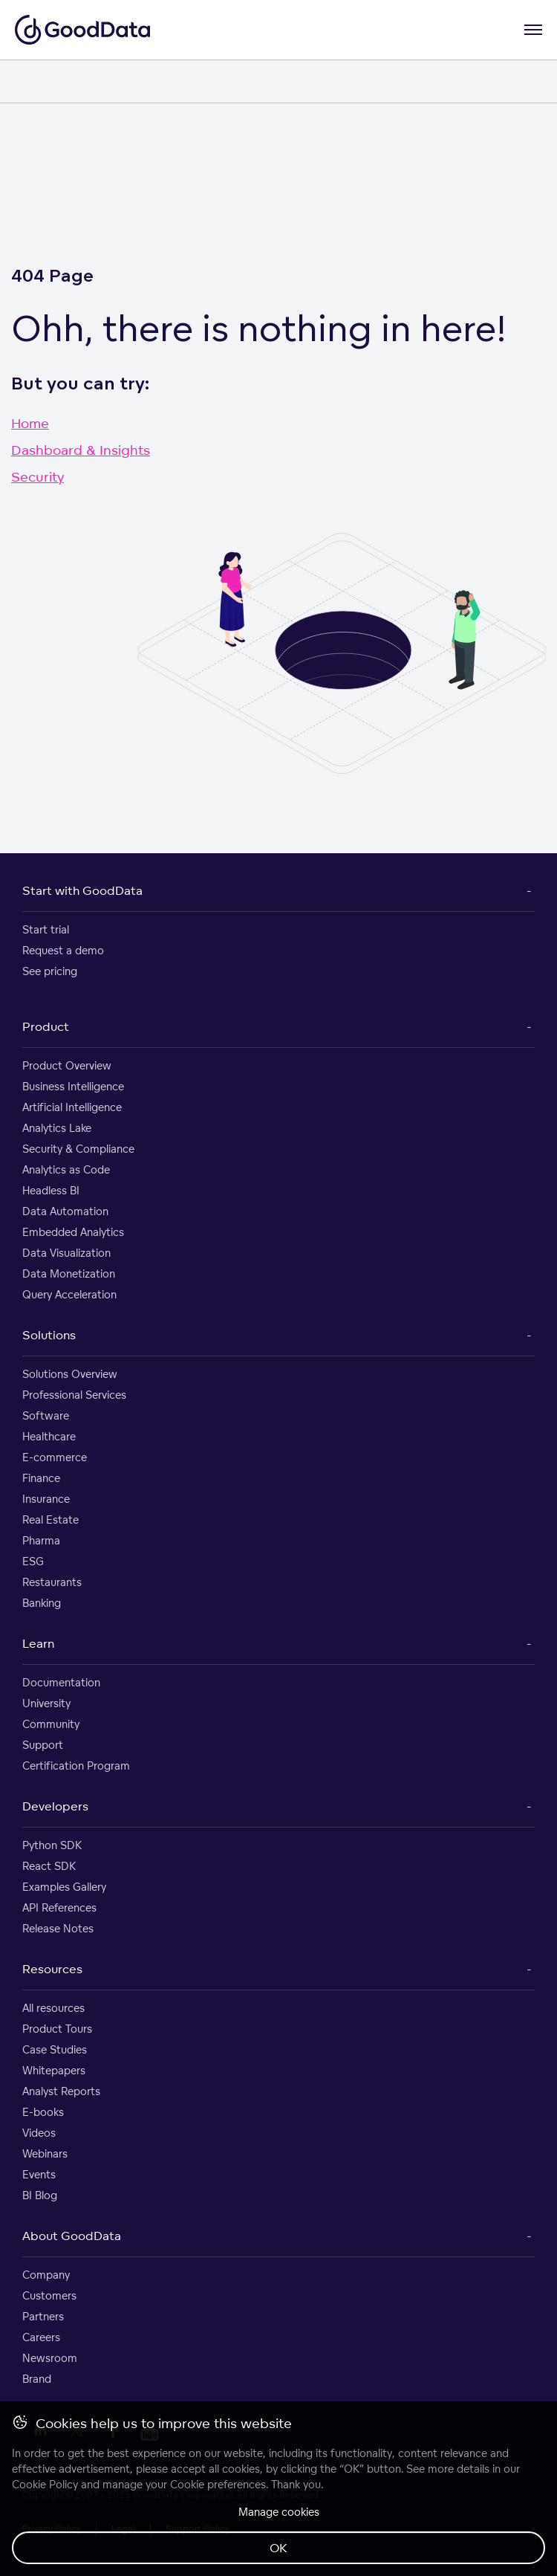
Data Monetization (68, 1273)
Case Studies (54, 2049)
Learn (38, 1643)
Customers (49, 2295)
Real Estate (50, 1519)
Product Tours (57, 2028)
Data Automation (65, 1211)
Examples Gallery (64, 1886)
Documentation (61, 1682)
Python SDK (52, 1845)
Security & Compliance (78, 1148)
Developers (55, 1806)
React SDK (49, 1866)
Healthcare (49, 1436)
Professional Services (74, 1394)
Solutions (49, 1334)
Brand (36, 2378)
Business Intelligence (73, 1086)
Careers (41, 2337)
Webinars (45, 2153)
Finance (41, 1478)
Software (45, 1415)
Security (37, 476)
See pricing (49, 971)
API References (59, 1907)
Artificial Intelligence (72, 1107)
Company (46, 2274)
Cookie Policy (45, 2484)
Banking (41, 1602)
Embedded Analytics (73, 1232)
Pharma (41, 1540)
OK (278, 2547)
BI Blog (39, 2195)
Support (42, 1744)
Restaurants (52, 1582)
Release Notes (58, 1928)
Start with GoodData (82, 890)
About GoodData (71, 2235)
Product (45, 1026)
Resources (52, 1968)
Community (50, 1724)
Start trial (45, 929)
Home (30, 423)
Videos (39, 2132)
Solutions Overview (69, 1374)
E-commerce (54, 1457)
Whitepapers (53, 2070)
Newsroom (49, 2358)
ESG (33, 1561)
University (46, 1703)
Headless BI (50, 1190)
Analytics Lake (56, 1128)
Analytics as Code (66, 1169)
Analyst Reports (61, 2091)
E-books (43, 2112)
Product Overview (66, 1065)
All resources (53, 2007)
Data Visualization (66, 1252)
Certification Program (76, 1765)
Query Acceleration (69, 1294)
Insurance (46, 1498)
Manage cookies (278, 2511)
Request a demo (63, 950)
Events (39, 2174)
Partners (43, 2316)
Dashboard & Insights (80, 449)
